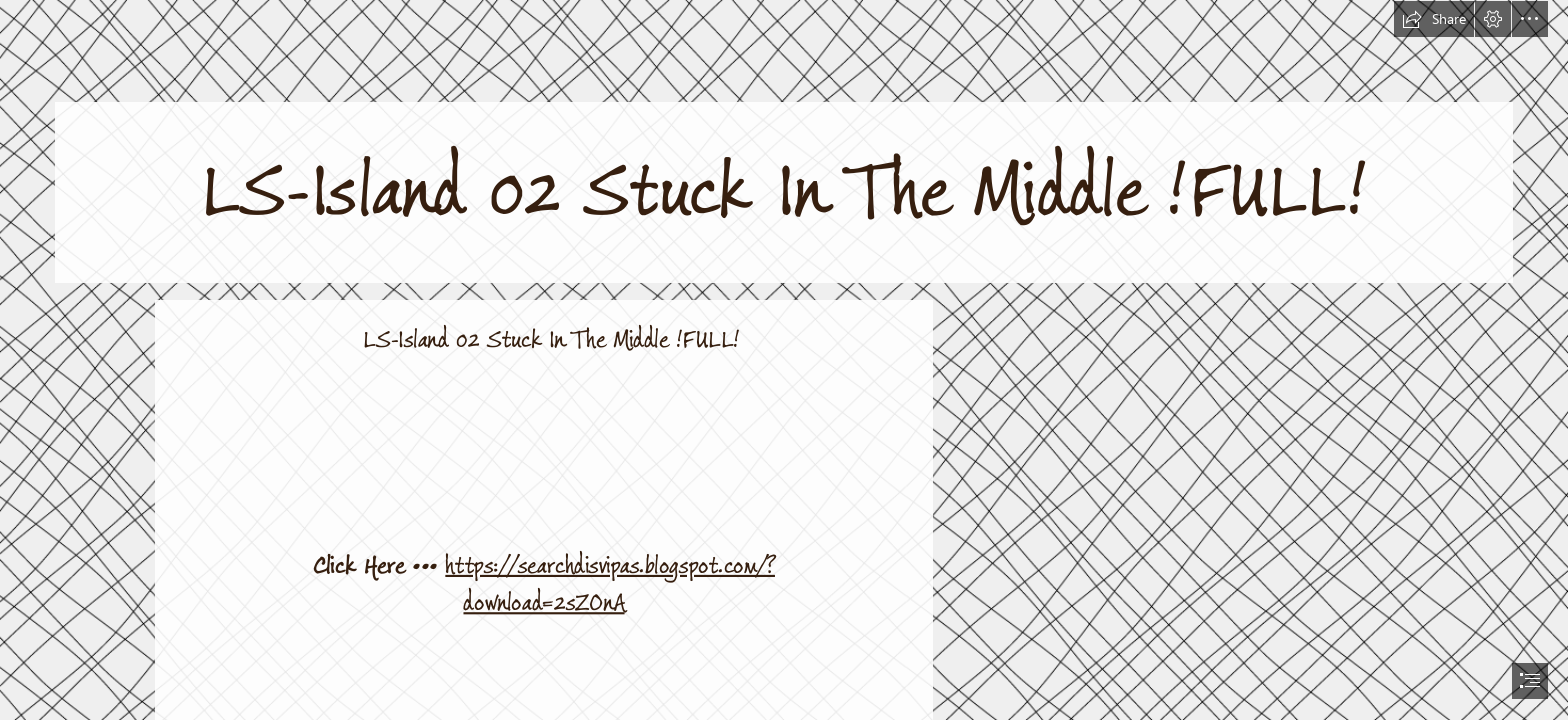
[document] (784, 360)
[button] (1434, 19)
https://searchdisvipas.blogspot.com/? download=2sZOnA (610, 584)
